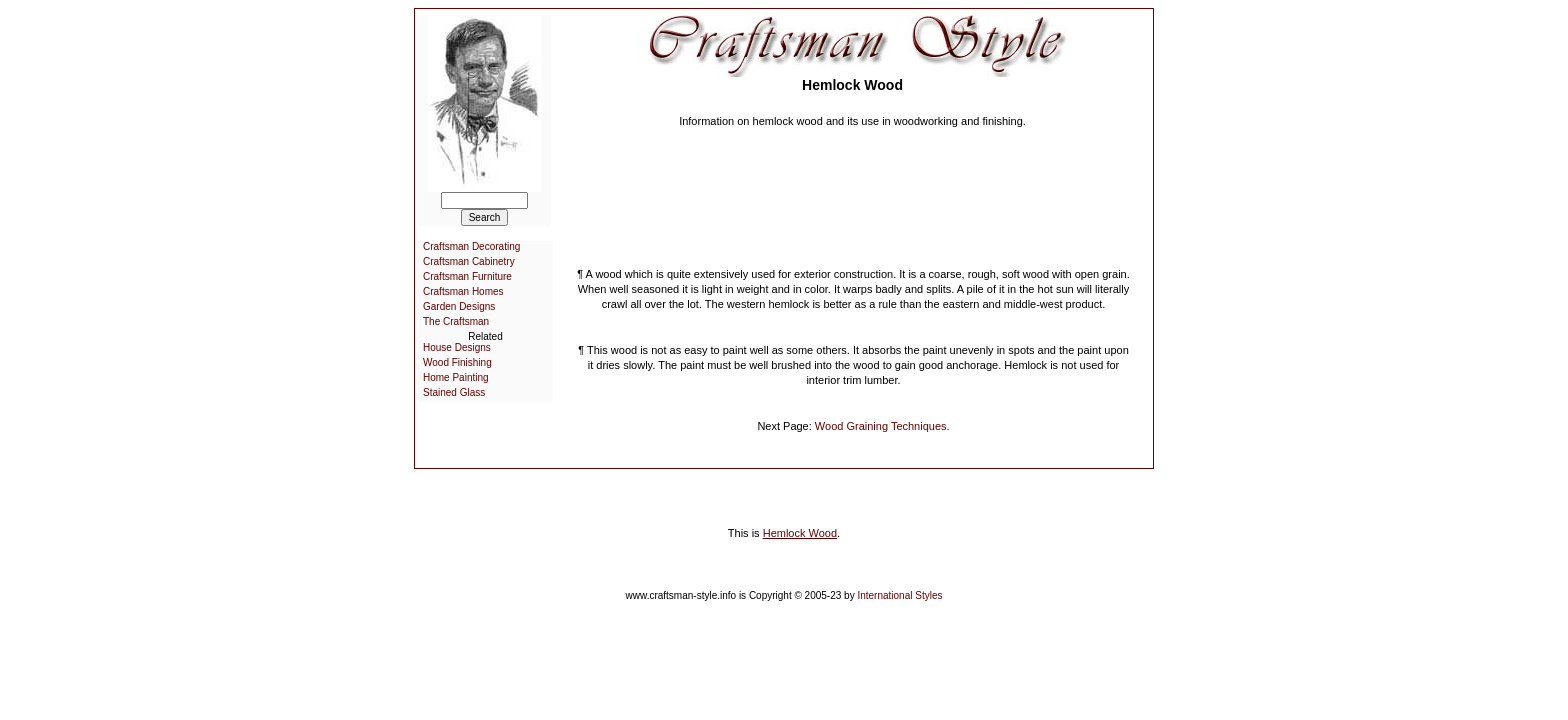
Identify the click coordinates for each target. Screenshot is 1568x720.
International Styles (899, 595)
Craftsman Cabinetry (469, 261)
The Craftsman (456, 321)
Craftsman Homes (463, 291)
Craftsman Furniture (467, 276)
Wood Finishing (457, 362)
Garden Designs (459, 306)
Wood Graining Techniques (881, 426)
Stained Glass (454, 392)
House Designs (457, 347)
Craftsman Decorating (471, 246)
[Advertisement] (853, 190)
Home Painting (456, 377)
